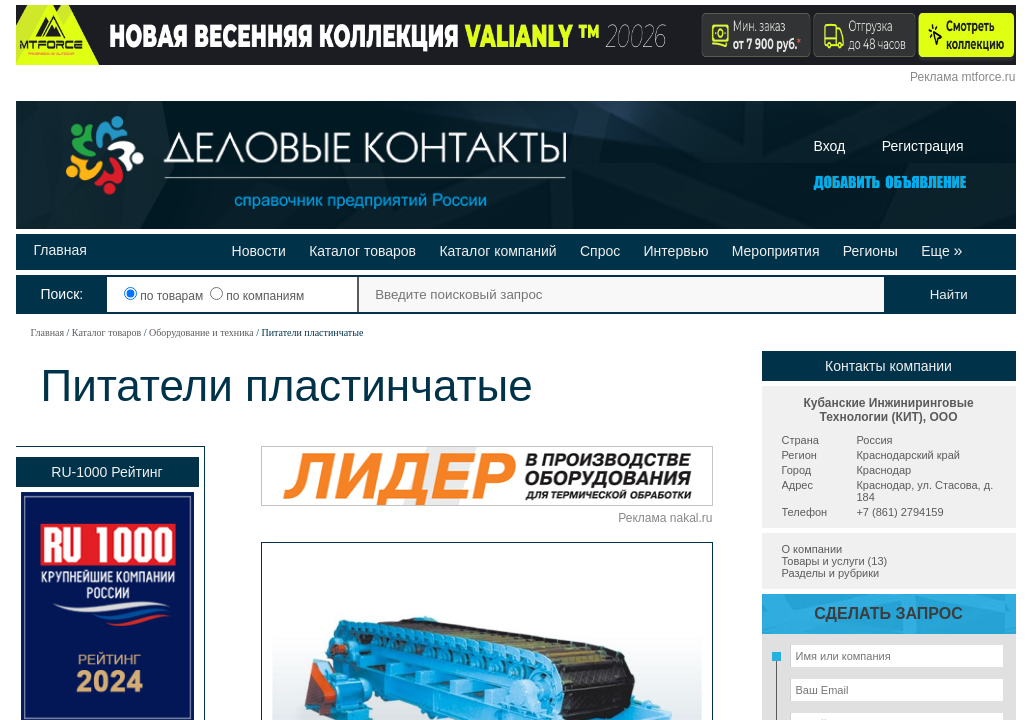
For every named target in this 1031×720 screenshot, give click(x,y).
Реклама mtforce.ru (962, 77)
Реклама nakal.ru (665, 518)
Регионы (870, 251)
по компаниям (257, 296)
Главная (60, 250)
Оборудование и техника (201, 332)
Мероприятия (776, 251)
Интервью (676, 251)
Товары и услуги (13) (835, 561)
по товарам (165, 296)
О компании (812, 549)
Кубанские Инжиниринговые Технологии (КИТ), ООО (888, 410)
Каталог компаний (497, 251)
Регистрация (923, 146)
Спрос (600, 251)
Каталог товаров (362, 251)
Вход (830, 146)
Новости (259, 251)
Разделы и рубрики (831, 573)
